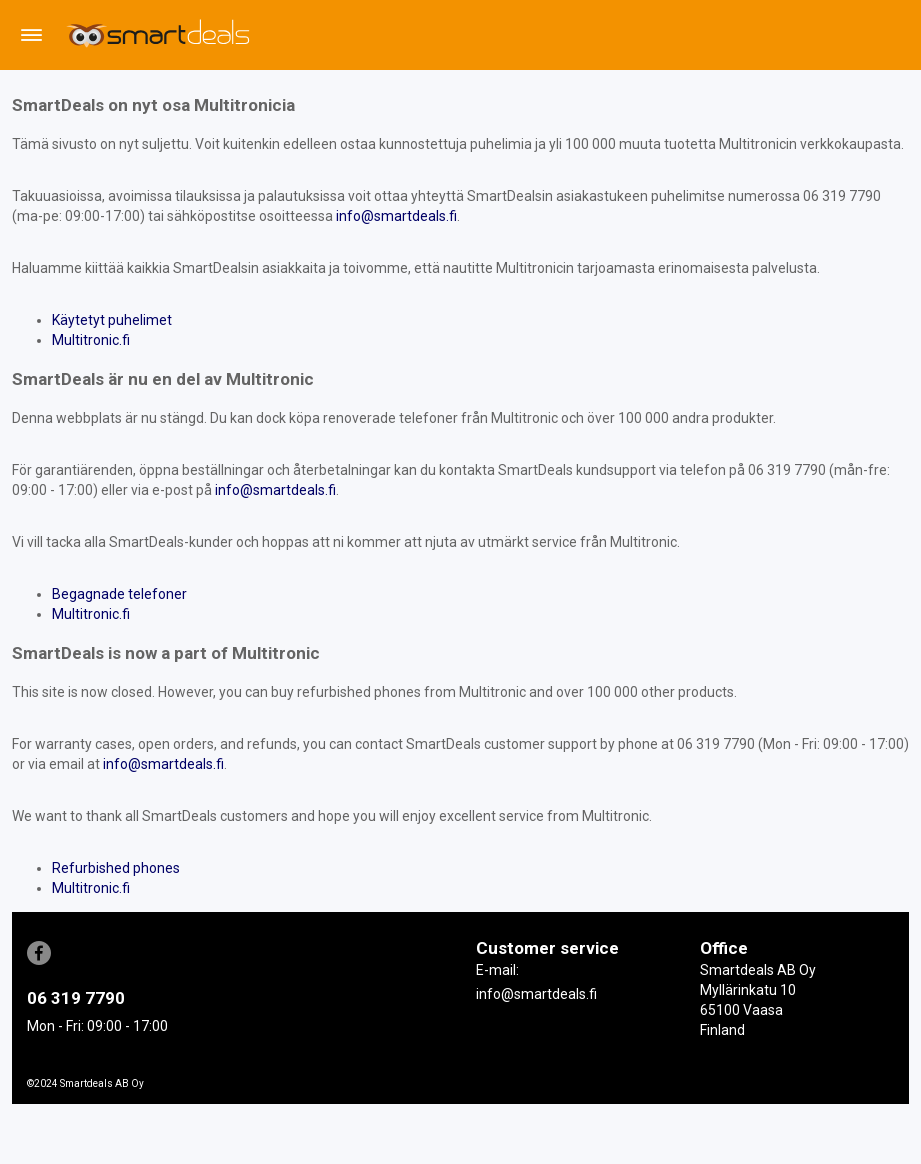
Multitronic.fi (91, 340)
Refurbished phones (116, 868)
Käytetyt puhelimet (112, 320)
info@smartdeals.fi (396, 216)
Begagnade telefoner (119, 594)
